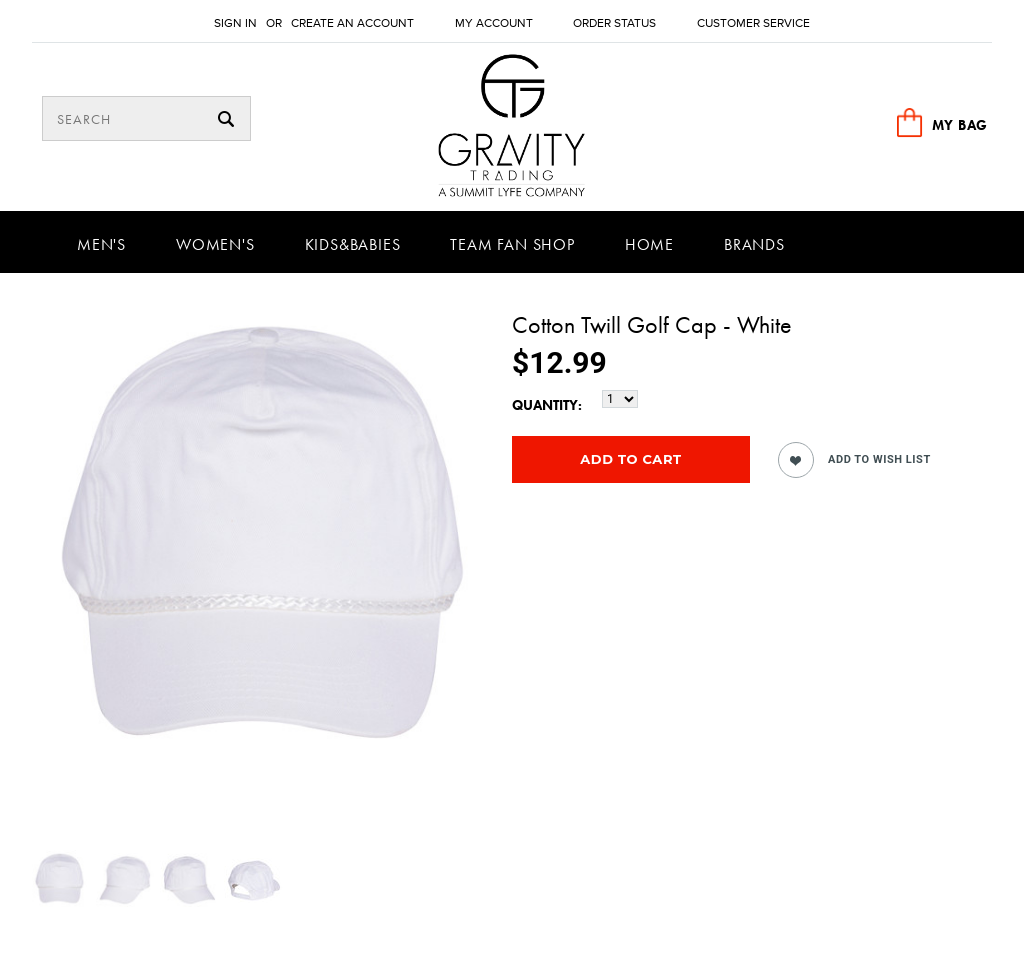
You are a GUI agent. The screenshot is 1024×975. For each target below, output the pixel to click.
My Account (494, 23)
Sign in (235, 23)
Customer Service (753, 23)
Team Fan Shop (512, 244)
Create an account (352, 23)
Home (649, 244)
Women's (215, 244)
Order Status (614, 23)
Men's (101, 244)
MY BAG (960, 125)
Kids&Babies (353, 244)
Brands (754, 244)
